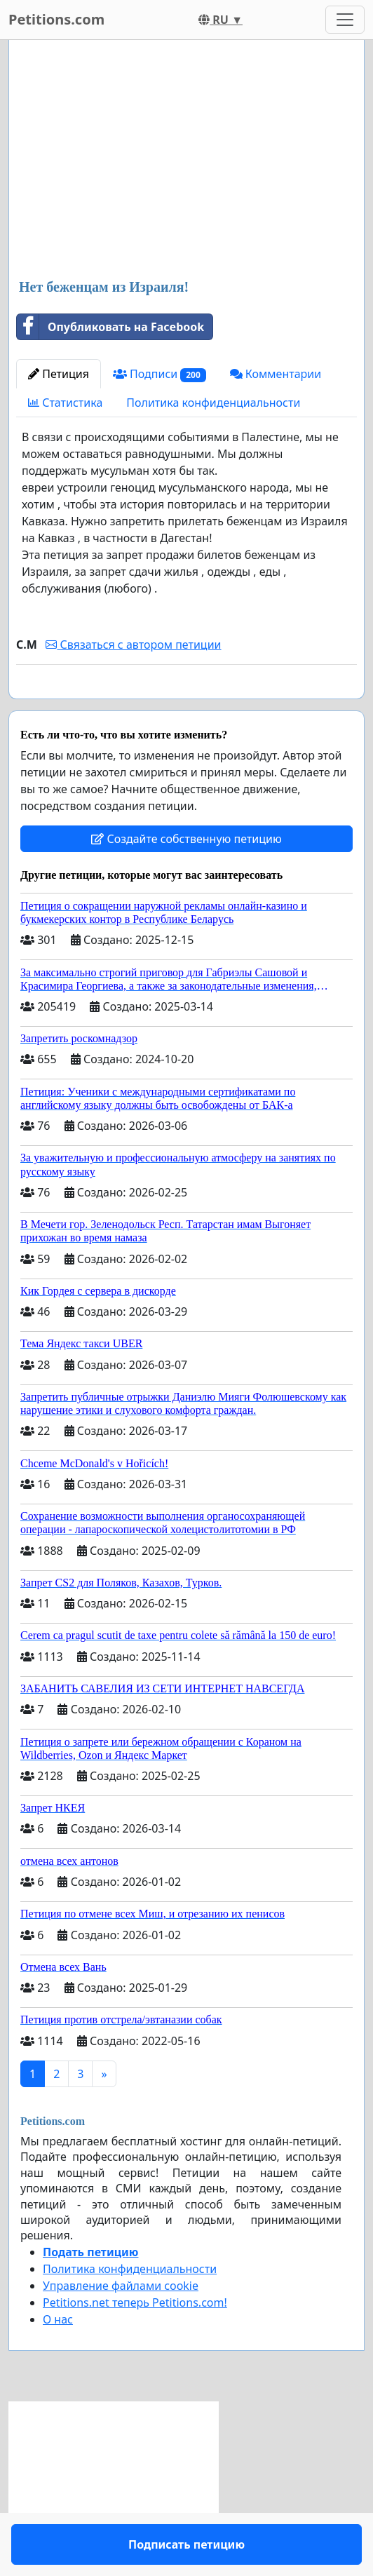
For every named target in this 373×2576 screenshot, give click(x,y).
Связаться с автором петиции (133, 644)
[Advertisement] (186, 160)
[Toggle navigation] (345, 20)
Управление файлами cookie (120, 2326)
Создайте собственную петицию (186, 879)
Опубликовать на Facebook (110, 326)
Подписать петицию (186, 707)
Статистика (65, 402)
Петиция (58, 374)
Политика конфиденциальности (213, 402)
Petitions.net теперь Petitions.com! (135, 2343)
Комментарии (276, 374)
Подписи (159, 374)
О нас (58, 2360)
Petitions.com (56, 19)
